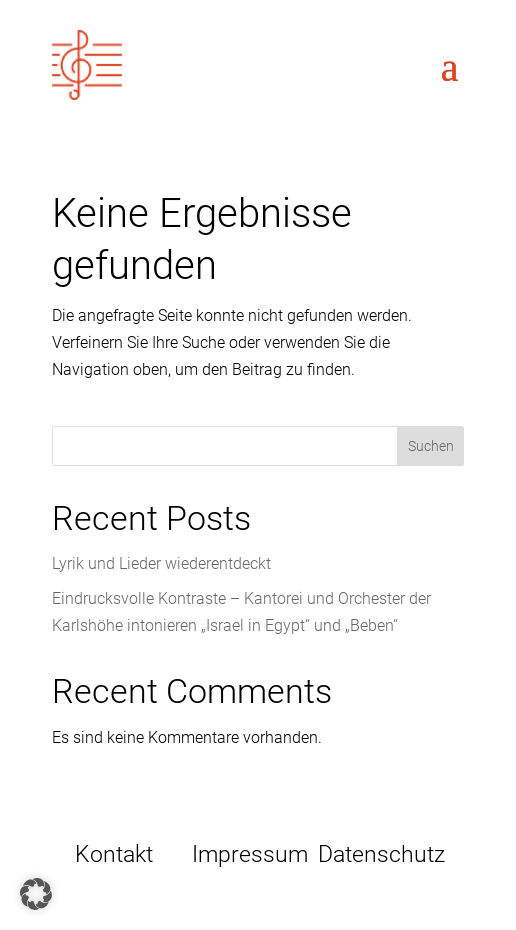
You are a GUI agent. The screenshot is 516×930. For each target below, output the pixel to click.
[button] (36, 894)
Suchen (431, 446)
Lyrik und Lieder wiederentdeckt (161, 563)
